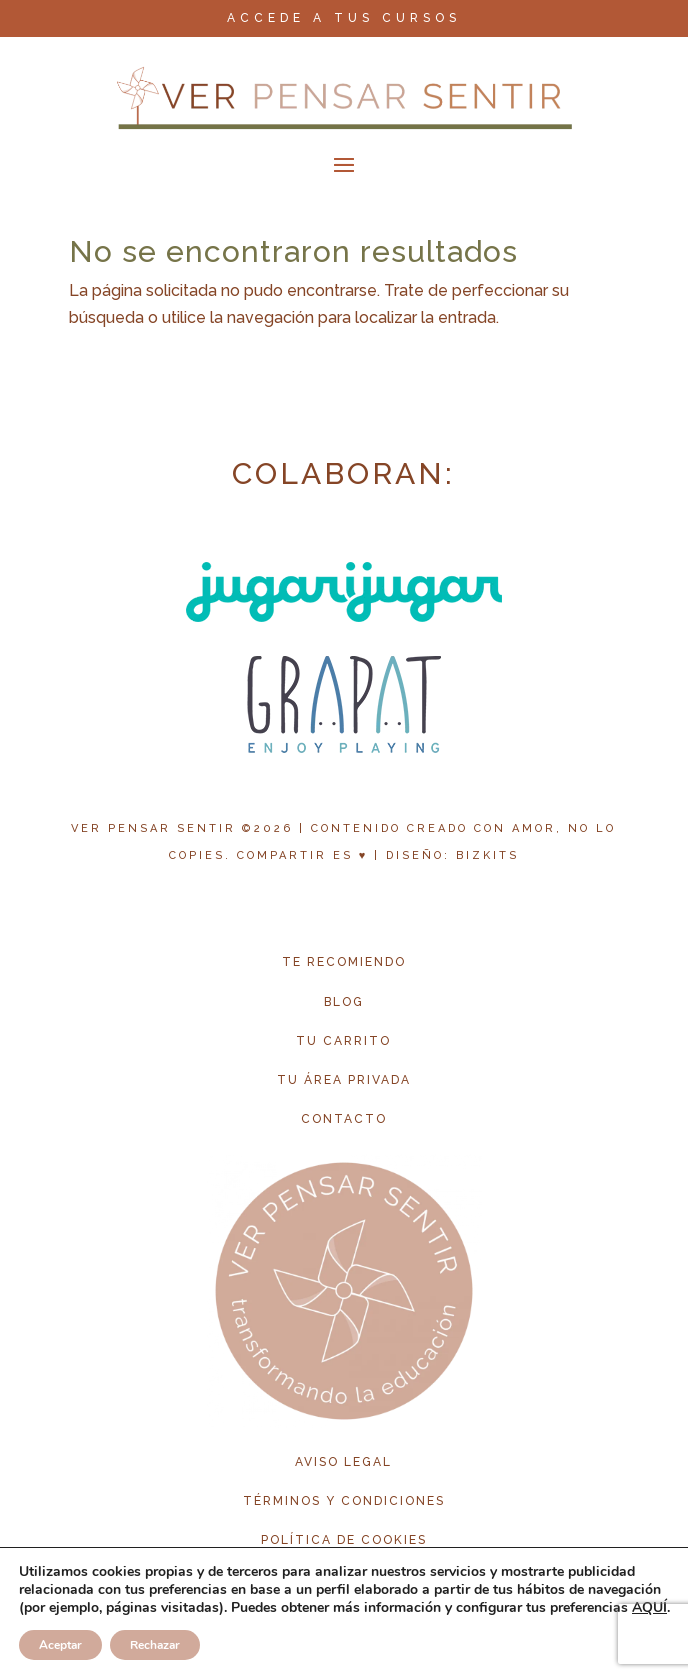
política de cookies (344, 1540)
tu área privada (344, 1080)
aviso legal (343, 1462)
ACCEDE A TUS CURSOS (344, 18)
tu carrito (343, 1041)
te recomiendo (344, 962)
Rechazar (155, 1645)
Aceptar (60, 1645)
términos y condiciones (344, 1501)
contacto (344, 1119)
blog (344, 1002)
